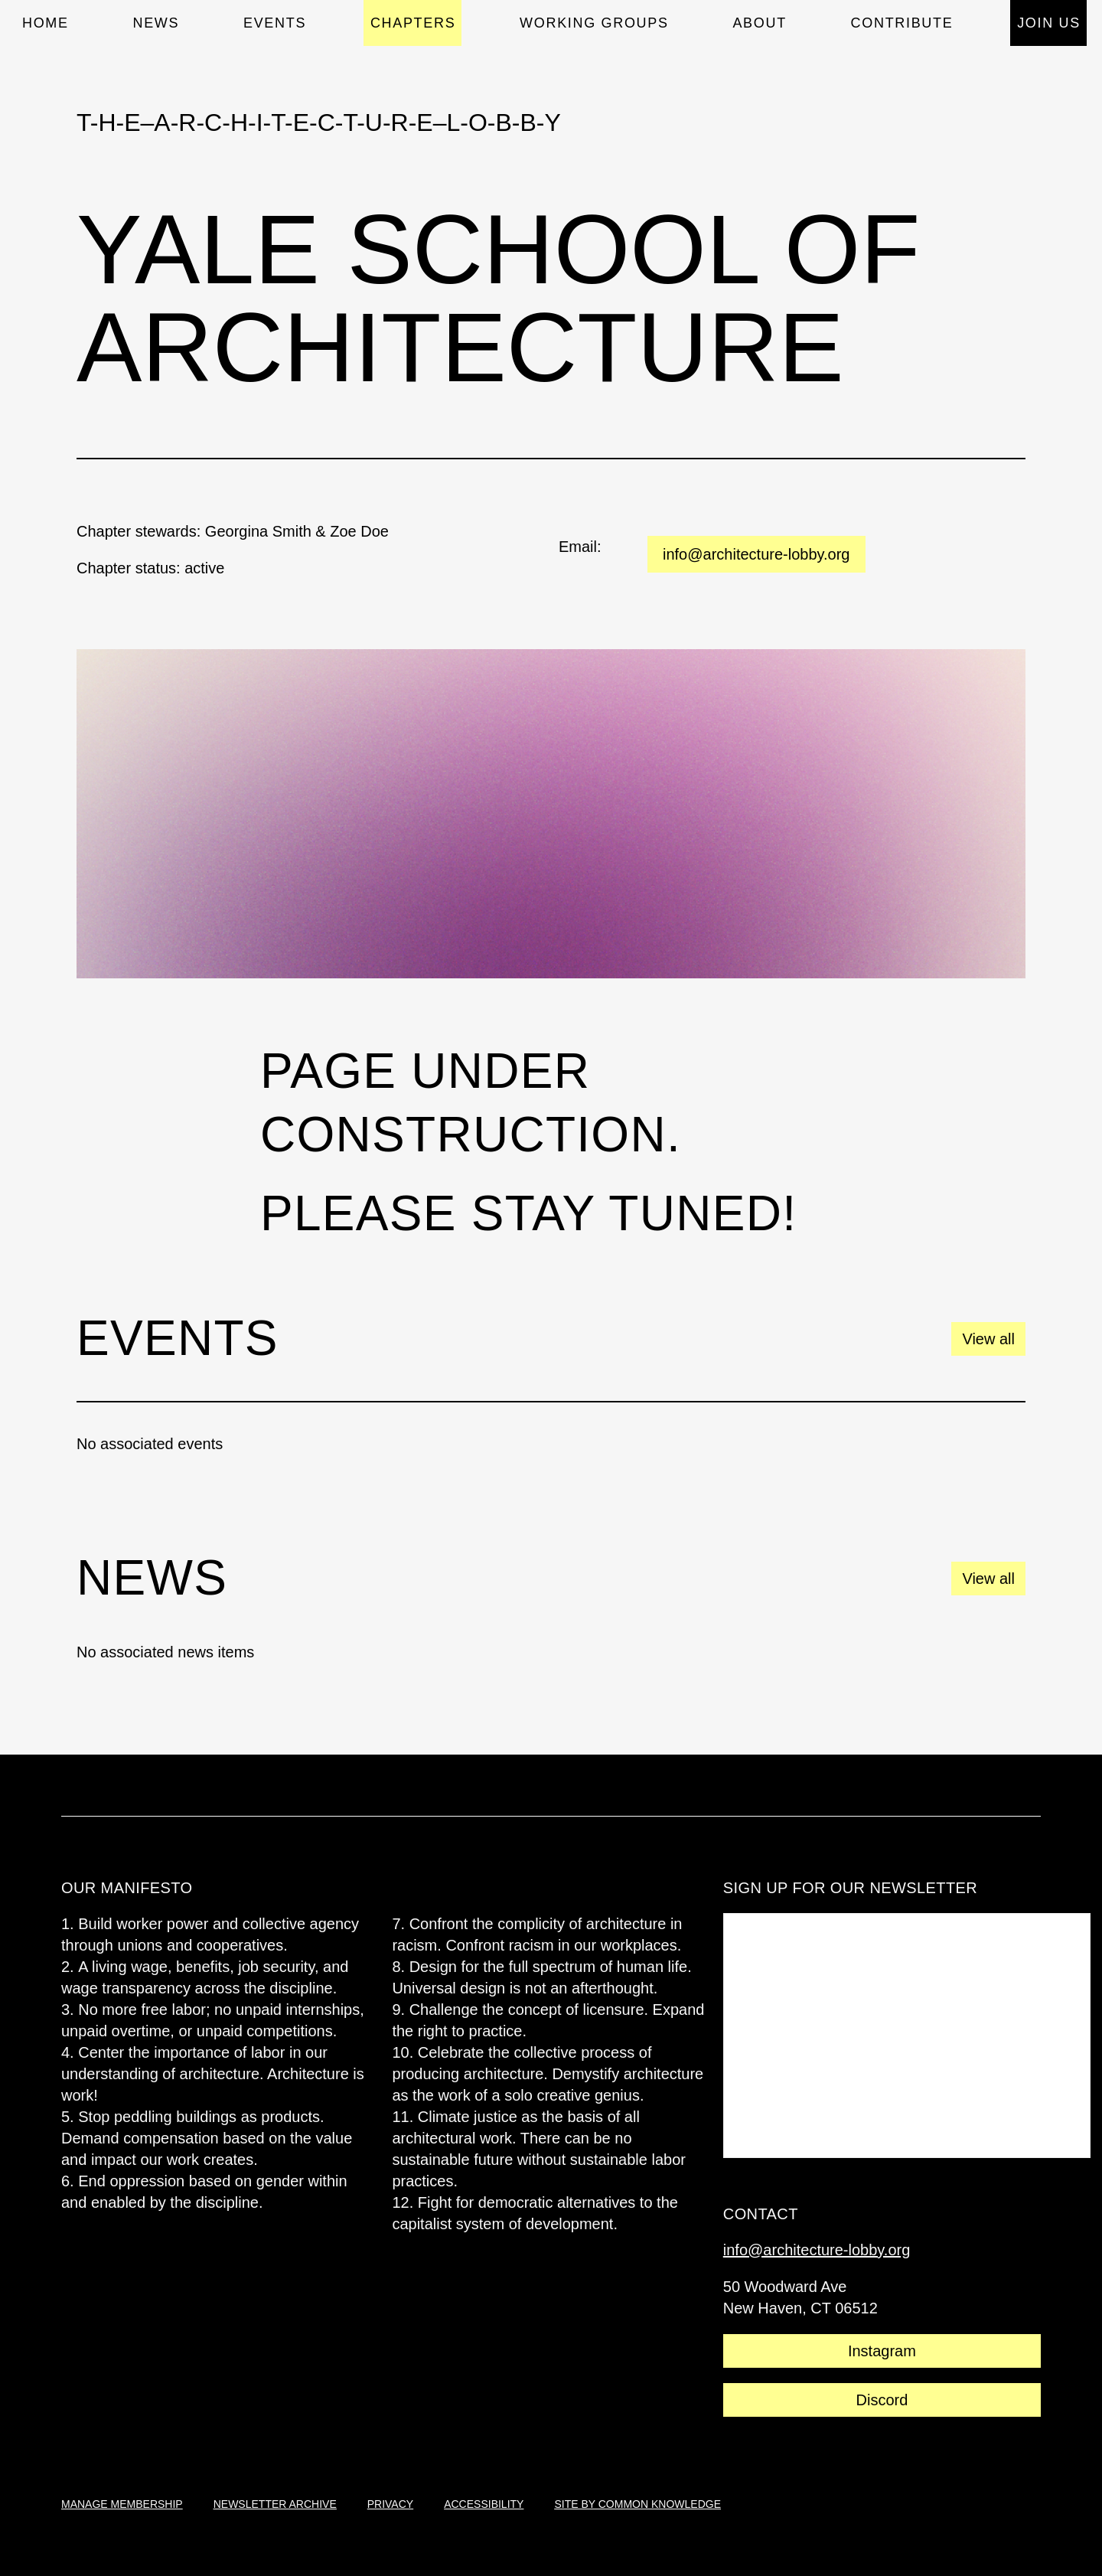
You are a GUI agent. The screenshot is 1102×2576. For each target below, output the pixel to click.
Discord (882, 2400)
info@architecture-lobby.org (756, 554)
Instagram (882, 2351)
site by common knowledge (637, 2504)
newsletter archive (275, 2504)
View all (988, 1338)
